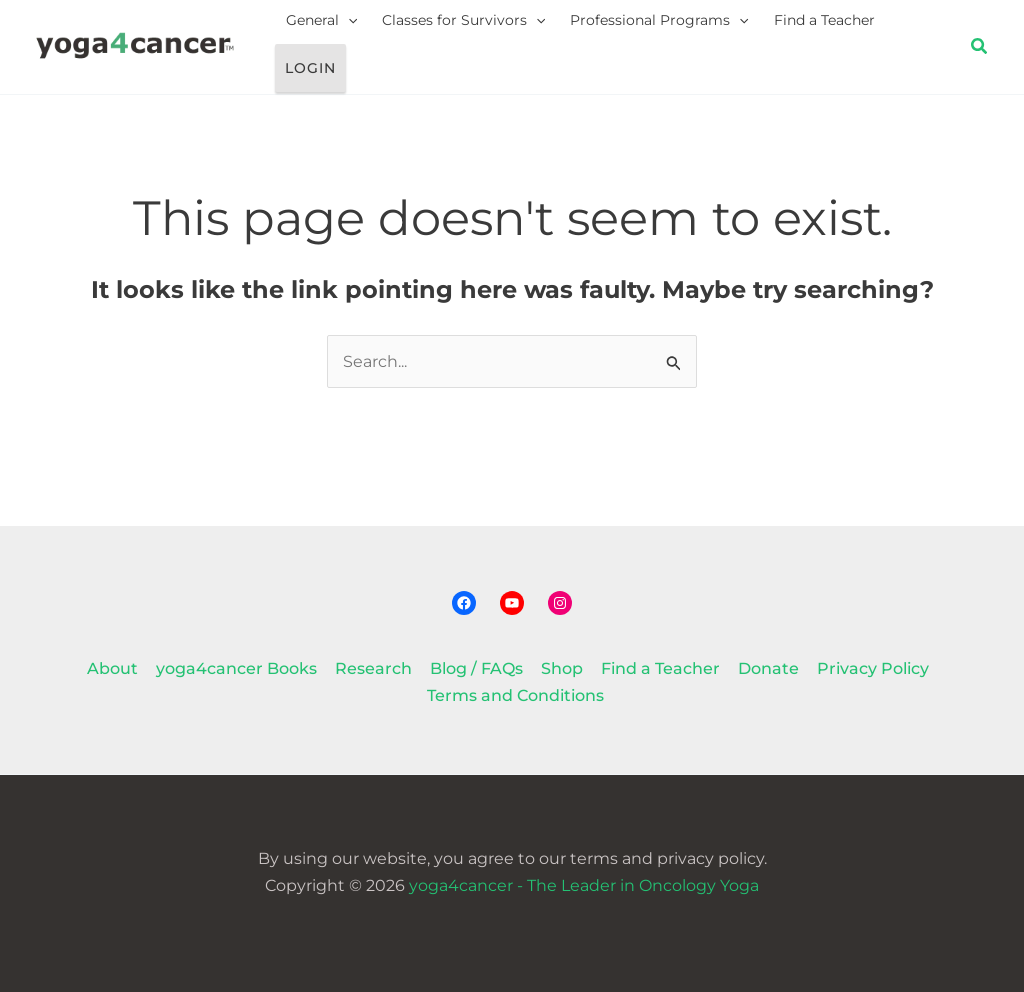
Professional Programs (657, 44)
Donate (763, 663)
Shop (561, 663)
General (329, 44)
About (119, 663)
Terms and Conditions (516, 690)
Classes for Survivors (466, 44)
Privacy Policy (866, 663)
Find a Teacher (817, 44)
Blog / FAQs (477, 663)
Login (915, 45)
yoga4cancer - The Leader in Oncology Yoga (584, 881)
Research (376, 663)
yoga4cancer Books (241, 663)
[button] (356, 44)
